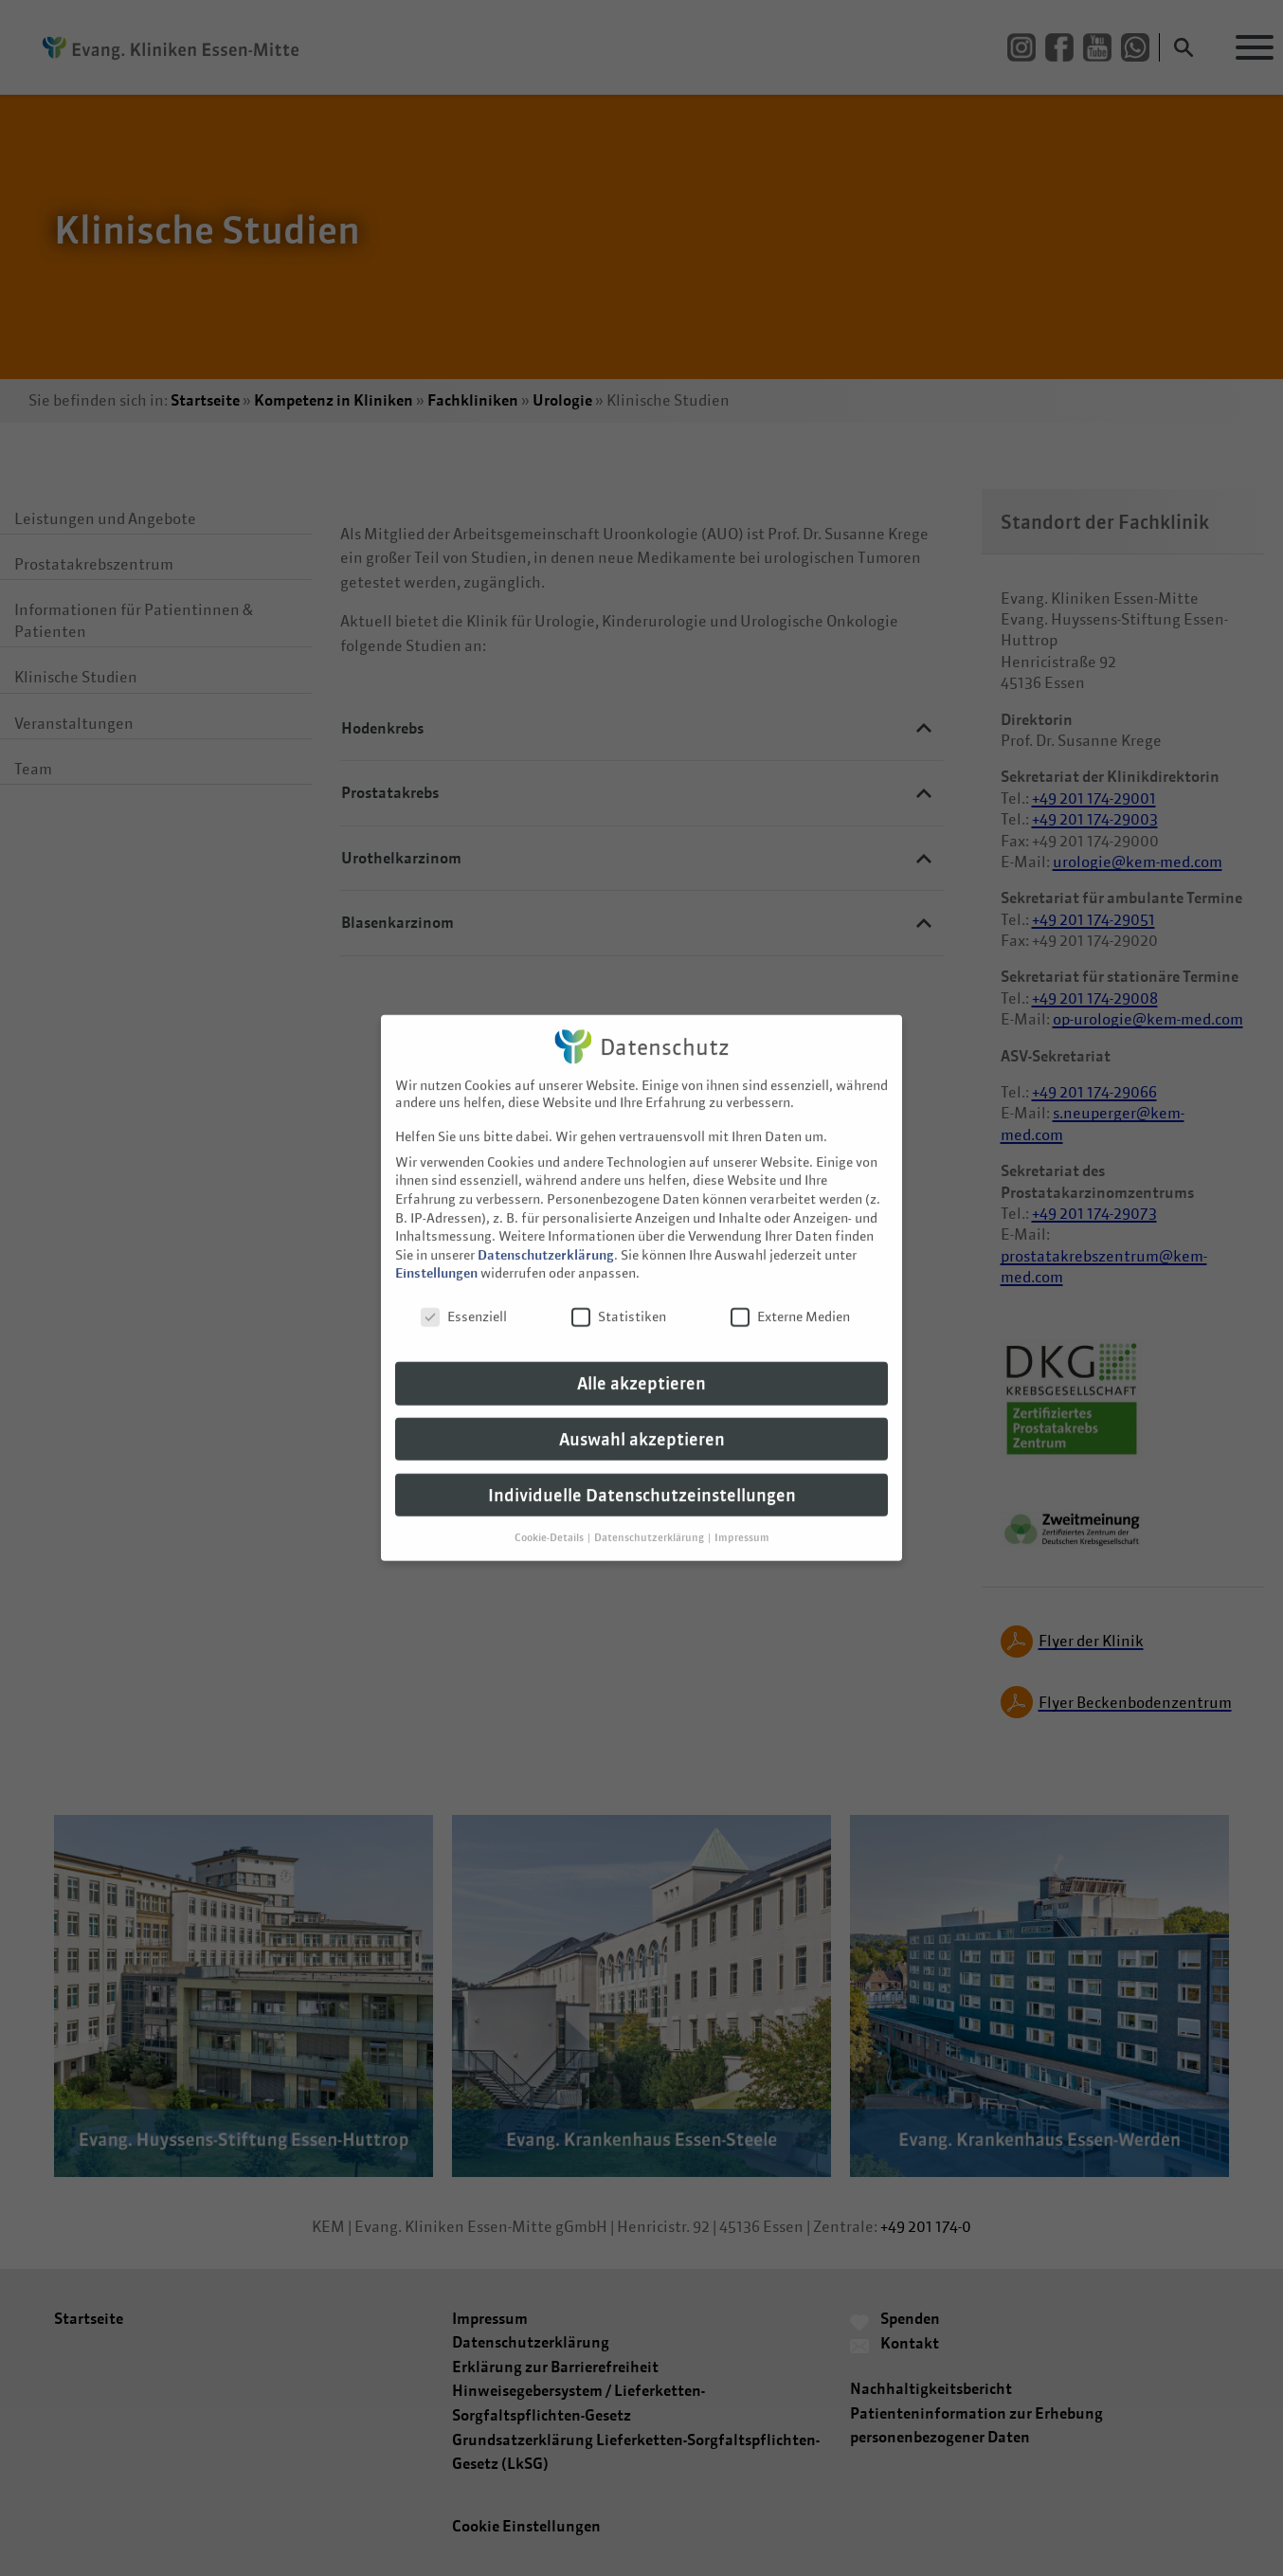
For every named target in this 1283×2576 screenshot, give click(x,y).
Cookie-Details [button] (550, 1511)
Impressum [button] (741, 1511)
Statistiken (618, 1291)
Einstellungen (436, 1248)
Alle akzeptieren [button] (641, 1359)
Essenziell (464, 1291)
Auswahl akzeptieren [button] (642, 1414)
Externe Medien (790, 1291)
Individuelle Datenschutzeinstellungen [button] (642, 1470)
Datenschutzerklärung (546, 1230)
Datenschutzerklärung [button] (650, 1511)
